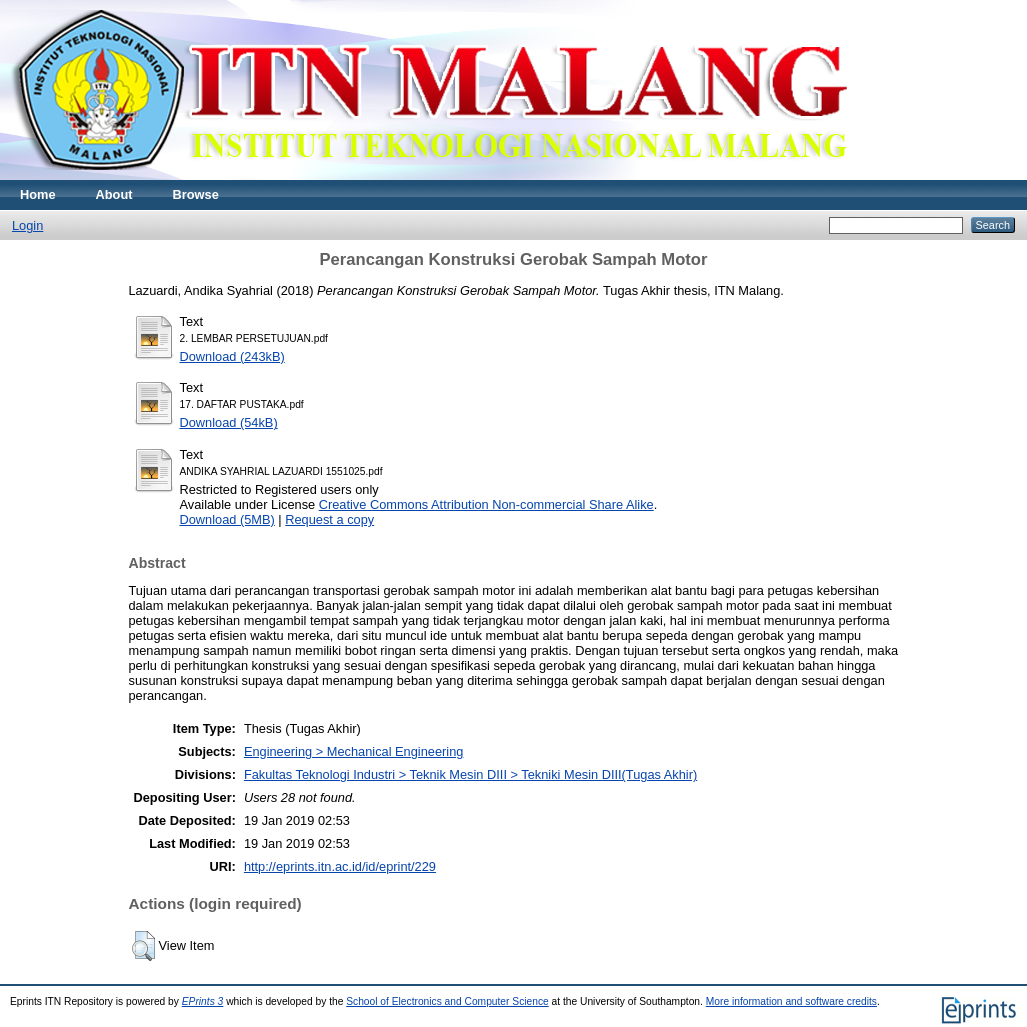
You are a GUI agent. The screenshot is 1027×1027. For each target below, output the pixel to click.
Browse (196, 194)
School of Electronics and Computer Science (447, 1001)
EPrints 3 (203, 1001)
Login (27, 225)
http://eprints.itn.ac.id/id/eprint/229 (340, 866)
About (114, 194)
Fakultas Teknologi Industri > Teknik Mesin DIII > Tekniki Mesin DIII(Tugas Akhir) (470, 774)
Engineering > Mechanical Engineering (353, 751)
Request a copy (329, 519)
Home (38, 194)
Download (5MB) (227, 519)
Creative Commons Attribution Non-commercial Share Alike (486, 504)
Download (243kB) (232, 356)
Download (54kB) (229, 422)
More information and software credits (791, 1001)
